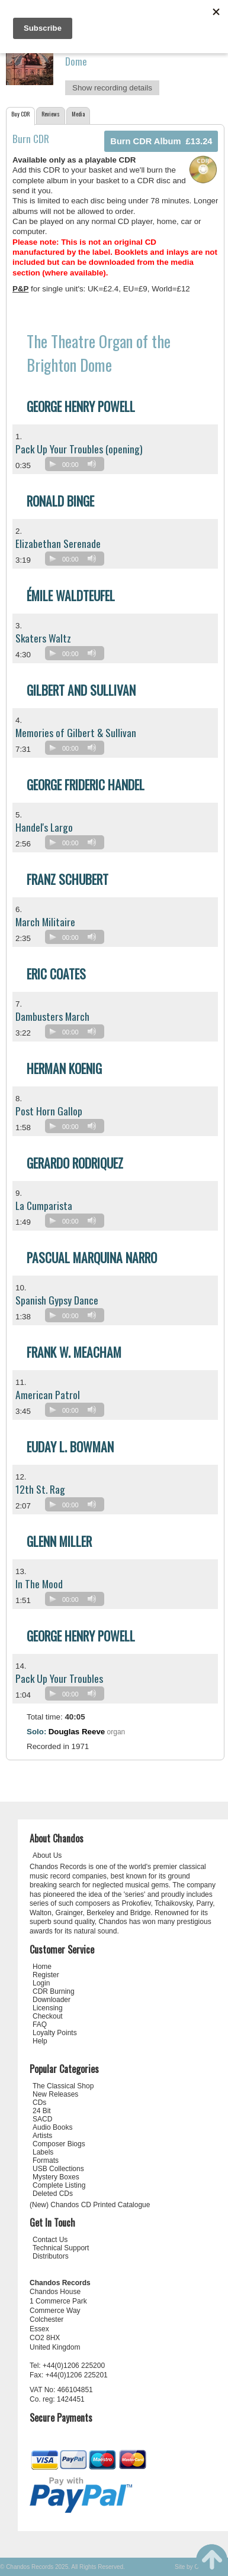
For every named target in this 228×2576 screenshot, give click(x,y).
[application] (77, 466)
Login (41, 1983)
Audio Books (52, 2127)
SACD (42, 2119)
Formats (46, 2160)
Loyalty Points (55, 2033)
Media (78, 113)
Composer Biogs (59, 2144)
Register (46, 1975)
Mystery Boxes (56, 2177)
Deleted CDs (53, 2193)
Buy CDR (20, 113)
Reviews (50, 113)
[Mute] (92, 464)
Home (42, 1966)
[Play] (52, 464)
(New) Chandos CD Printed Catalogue (90, 2205)
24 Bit (42, 2111)
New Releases (55, 2094)
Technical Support (61, 2248)
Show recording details (112, 87)
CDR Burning (54, 1991)
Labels (43, 2152)
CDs (39, 2102)
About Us (47, 1855)
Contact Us (50, 2240)
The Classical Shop (63, 2086)
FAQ (40, 2024)
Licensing (48, 2008)
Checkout (48, 2016)
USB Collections (58, 2169)
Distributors (51, 2256)
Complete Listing (59, 2185)
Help (40, 2041)
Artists (42, 2135)
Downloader (51, 2000)
